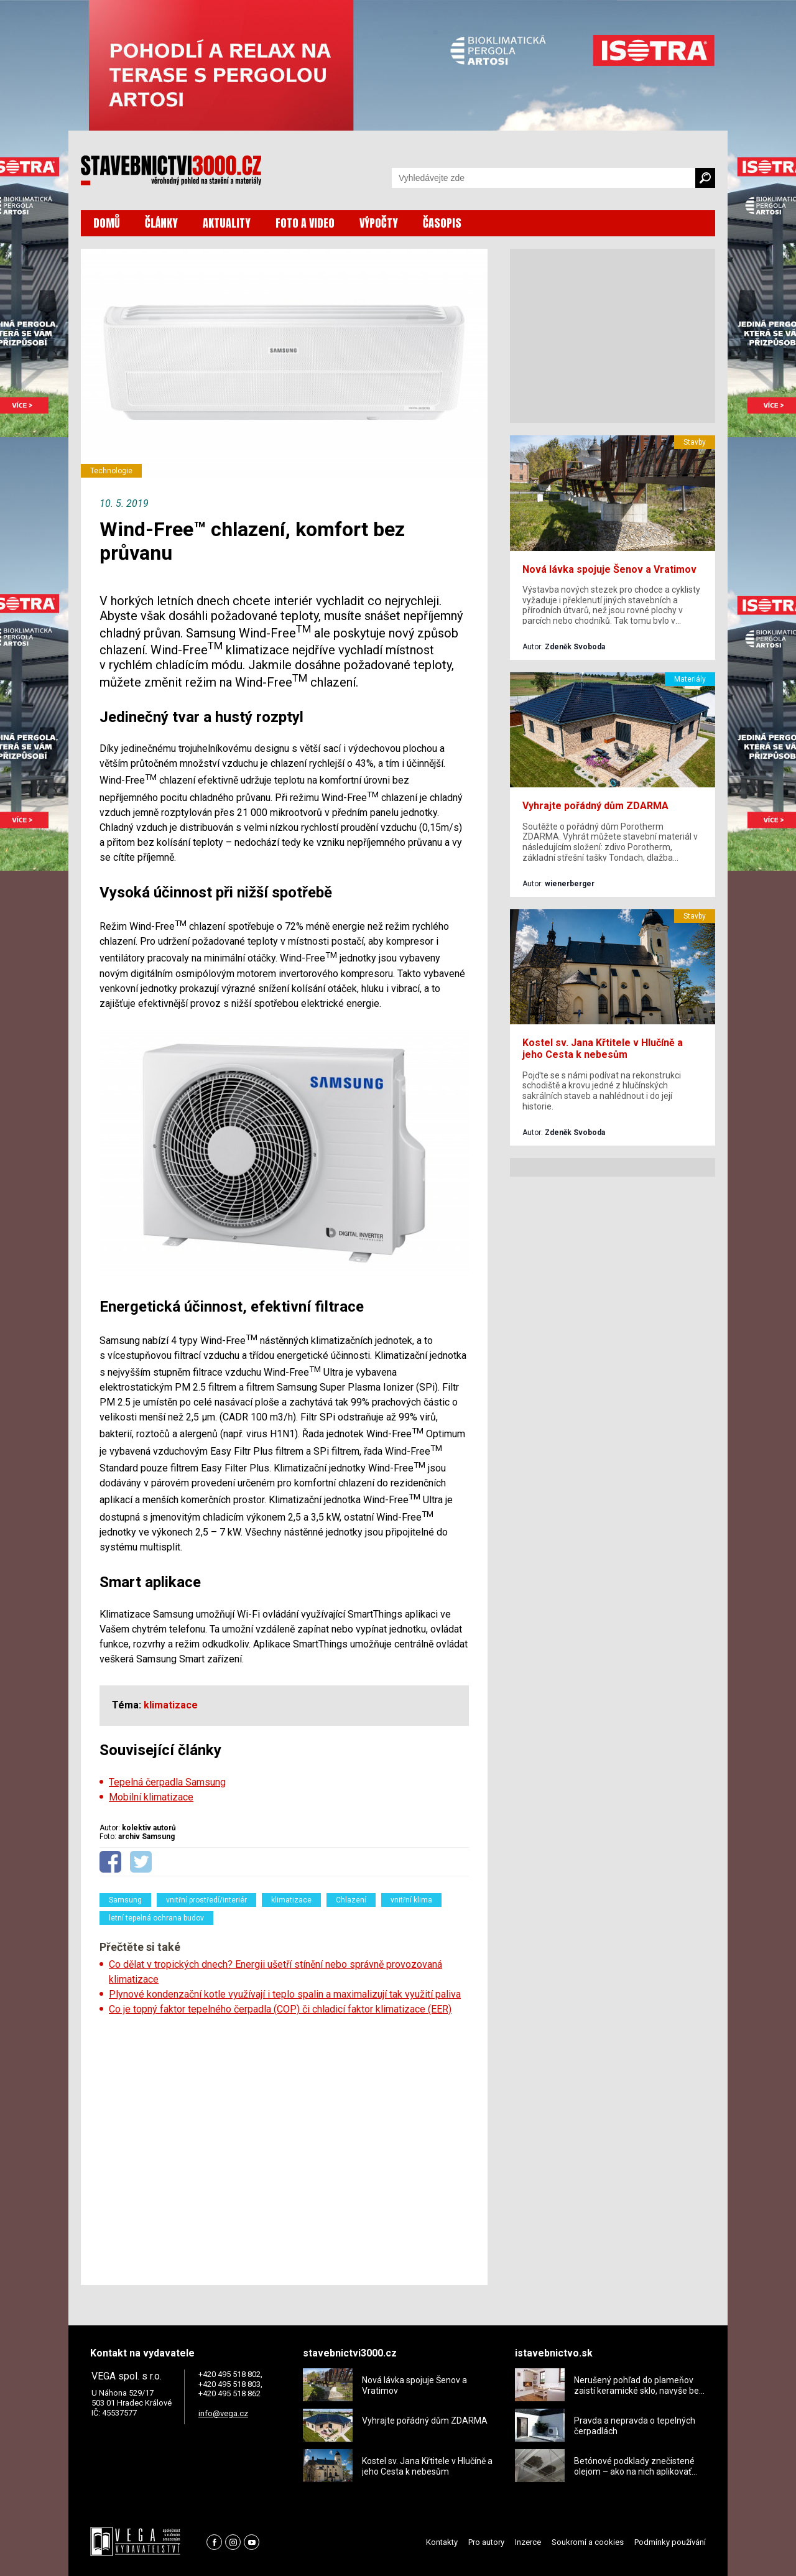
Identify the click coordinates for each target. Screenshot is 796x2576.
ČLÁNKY (161, 223)
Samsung (125, 1900)
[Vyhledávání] (543, 178)
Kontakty (442, 2542)
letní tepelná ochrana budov (156, 1918)
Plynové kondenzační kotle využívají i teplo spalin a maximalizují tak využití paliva (285, 1994)
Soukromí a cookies (588, 2542)
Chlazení (351, 1900)
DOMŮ (106, 223)
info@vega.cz (223, 2413)
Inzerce (528, 2542)
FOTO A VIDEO (305, 223)
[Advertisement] (284, 2146)
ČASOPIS (442, 223)
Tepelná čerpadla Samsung (167, 1782)
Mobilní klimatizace (151, 1797)
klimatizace (291, 1900)
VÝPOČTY (378, 223)
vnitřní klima (411, 1900)
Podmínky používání (670, 2542)
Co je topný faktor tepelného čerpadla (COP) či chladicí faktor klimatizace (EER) (280, 2009)
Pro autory (486, 2542)
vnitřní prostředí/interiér (206, 1900)
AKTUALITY (227, 223)
